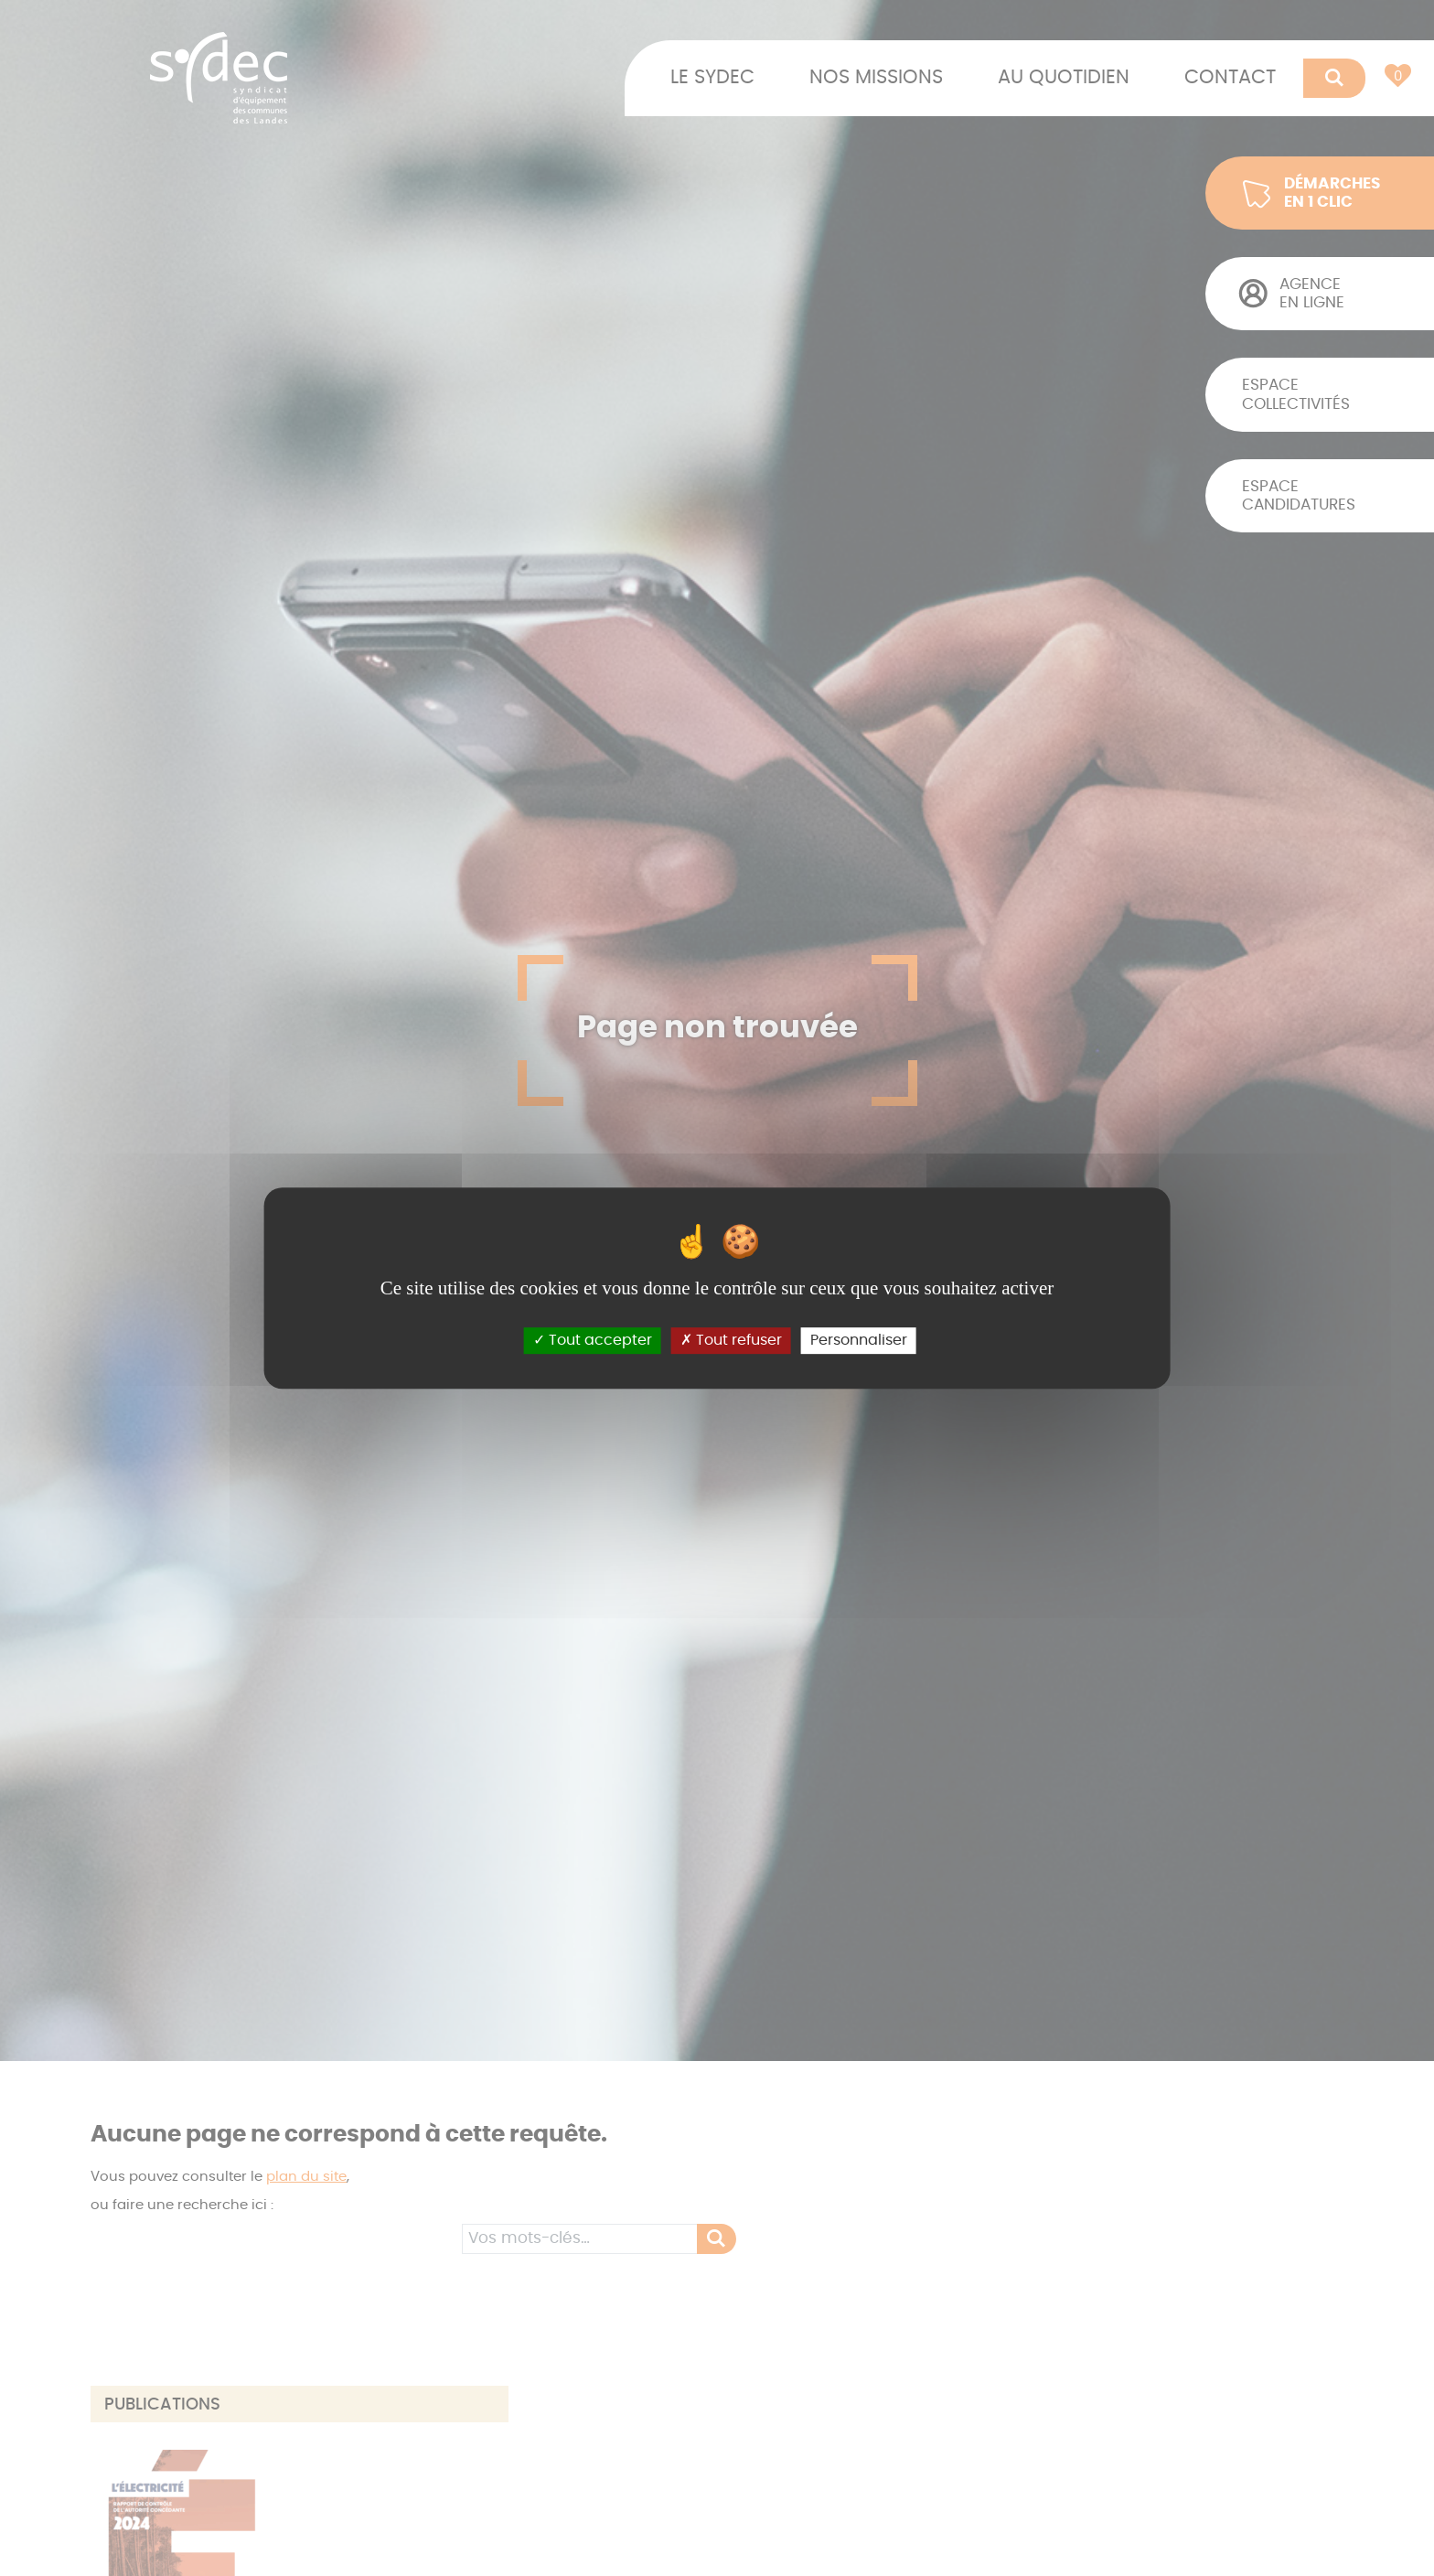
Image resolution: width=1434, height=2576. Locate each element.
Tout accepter (592, 1340)
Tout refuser (731, 1340)
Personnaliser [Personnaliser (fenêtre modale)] (858, 1340)
